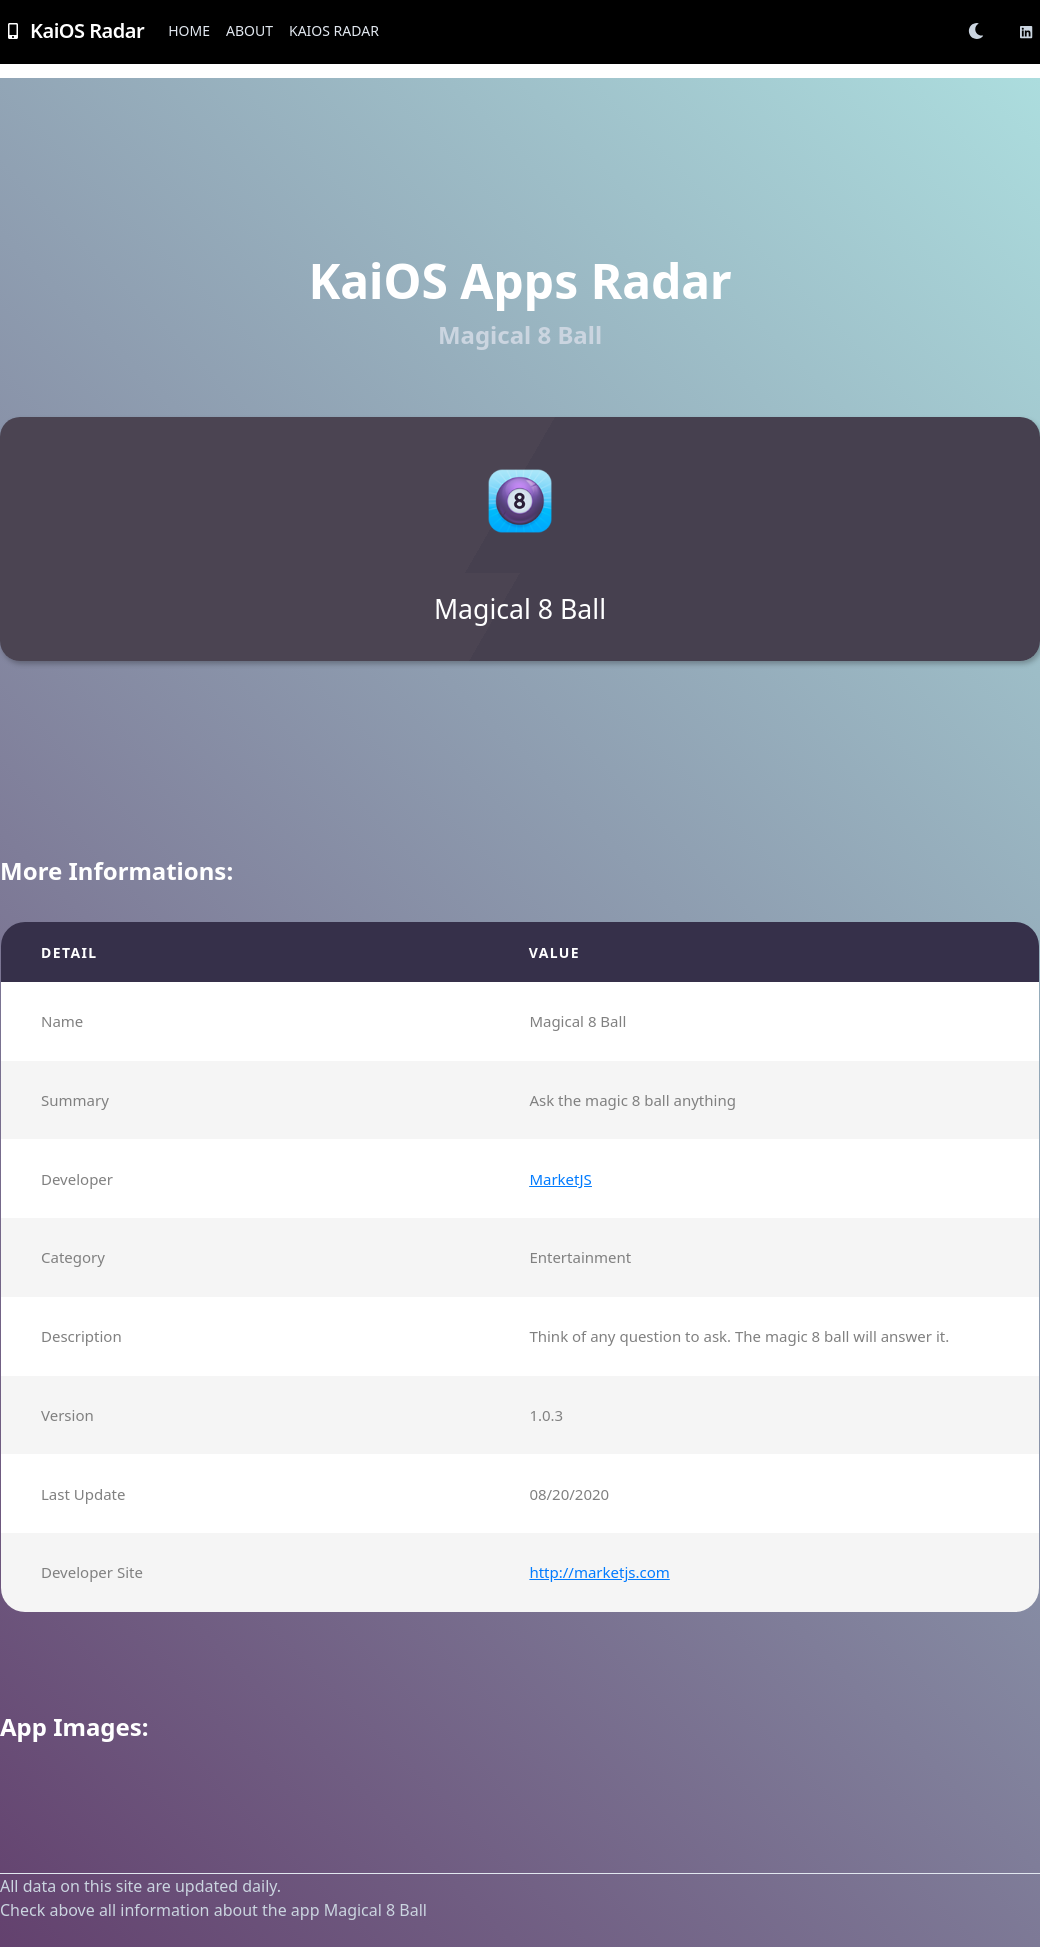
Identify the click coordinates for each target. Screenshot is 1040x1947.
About (249, 30)
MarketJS (560, 1179)
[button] (982, 31)
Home (189, 30)
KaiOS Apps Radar (519, 280)
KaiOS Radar (334, 30)
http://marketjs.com (599, 1572)
